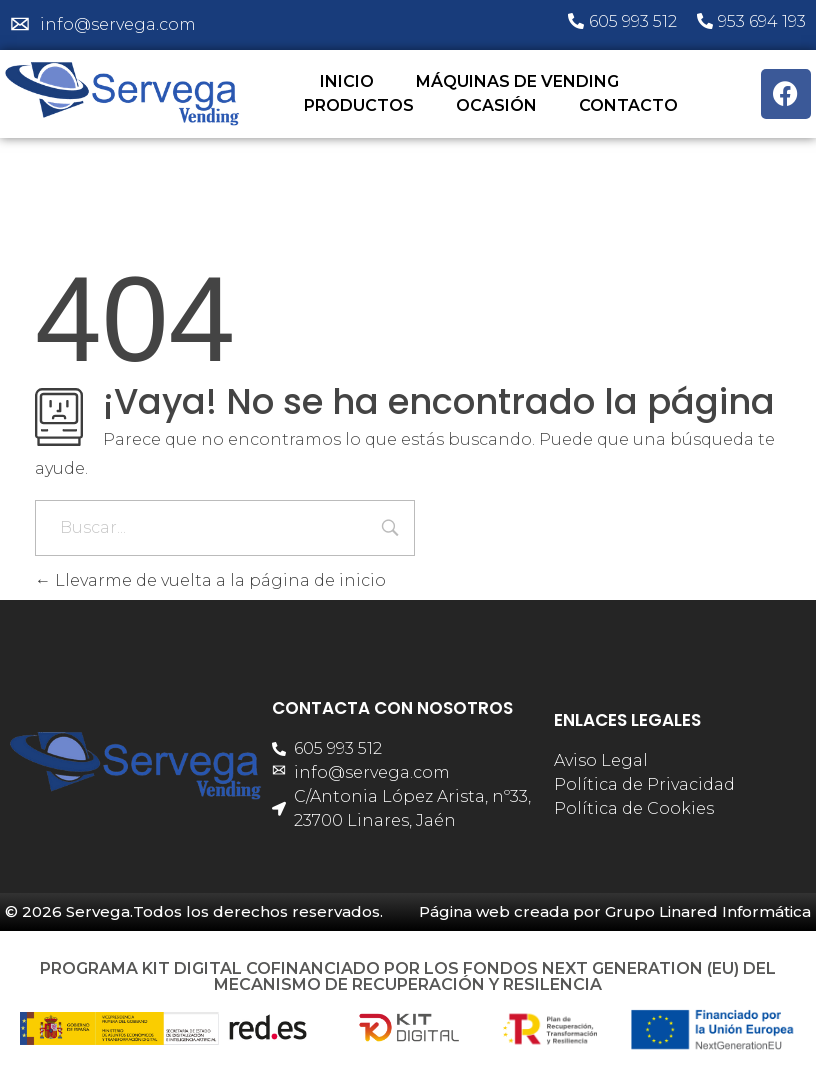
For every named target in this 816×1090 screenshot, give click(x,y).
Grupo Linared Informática (708, 911)
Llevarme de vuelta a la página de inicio (210, 580)
